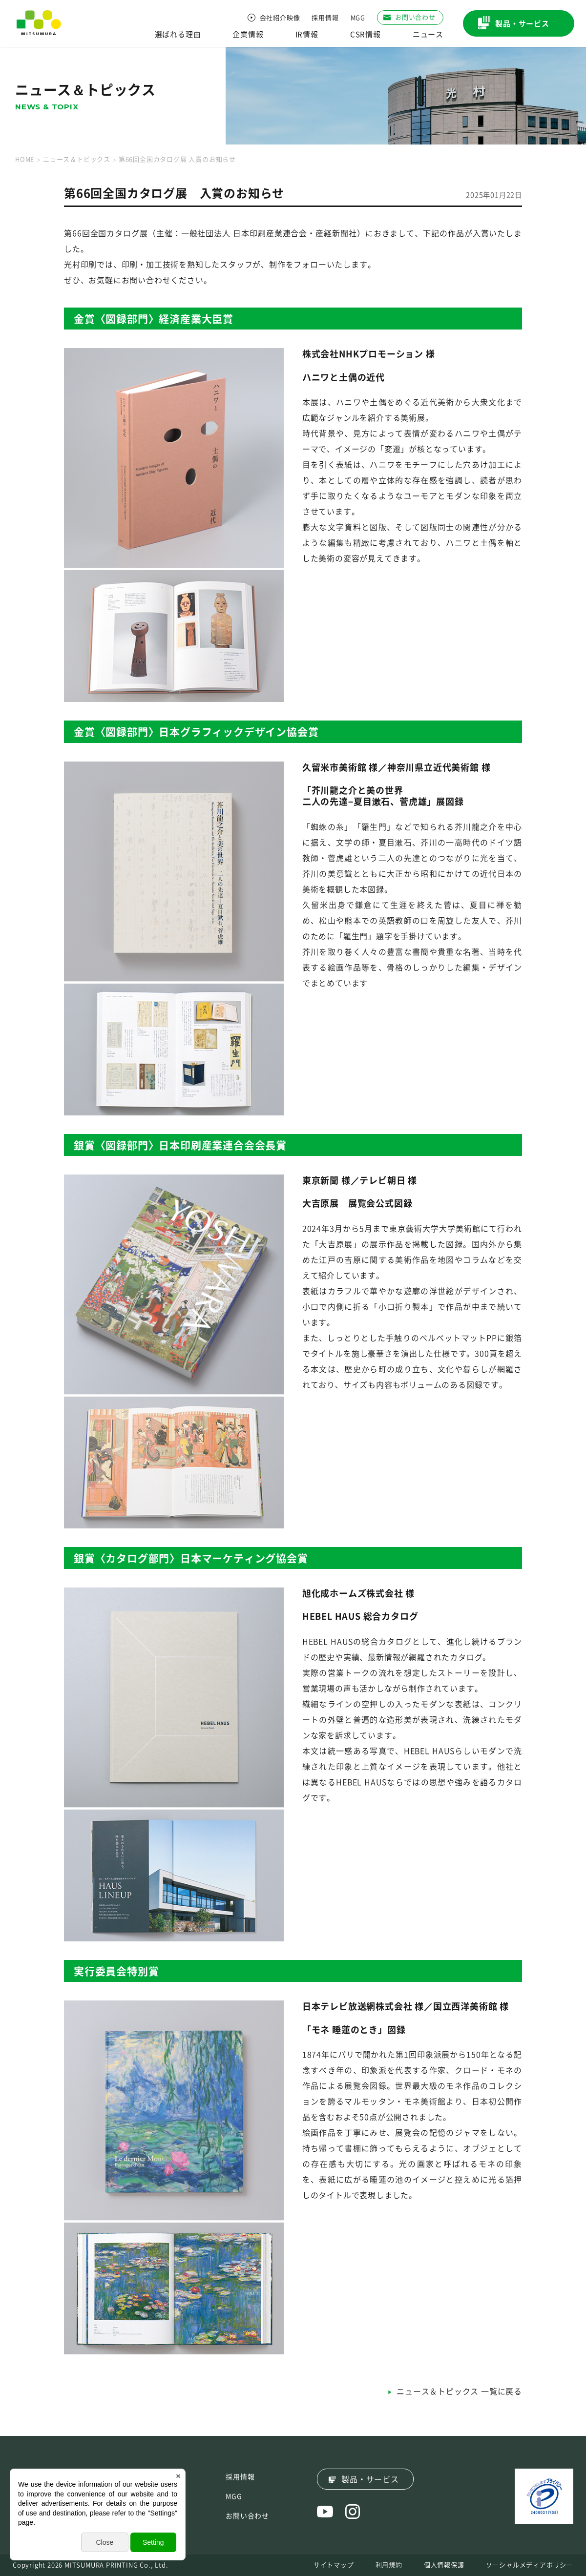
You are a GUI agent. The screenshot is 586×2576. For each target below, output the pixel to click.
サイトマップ (334, 2565)
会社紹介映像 (280, 18)
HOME (25, 159)
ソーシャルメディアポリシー (529, 2565)
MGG (358, 18)
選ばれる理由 (178, 34)
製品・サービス (370, 2479)
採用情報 (325, 18)
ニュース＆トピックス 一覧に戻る (459, 2391)
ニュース (428, 34)
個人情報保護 (444, 2565)
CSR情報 (365, 34)
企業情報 (247, 34)
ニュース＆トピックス (76, 159)
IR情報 (306, 34)
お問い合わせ (247, 2516)
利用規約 (389, 2565)
